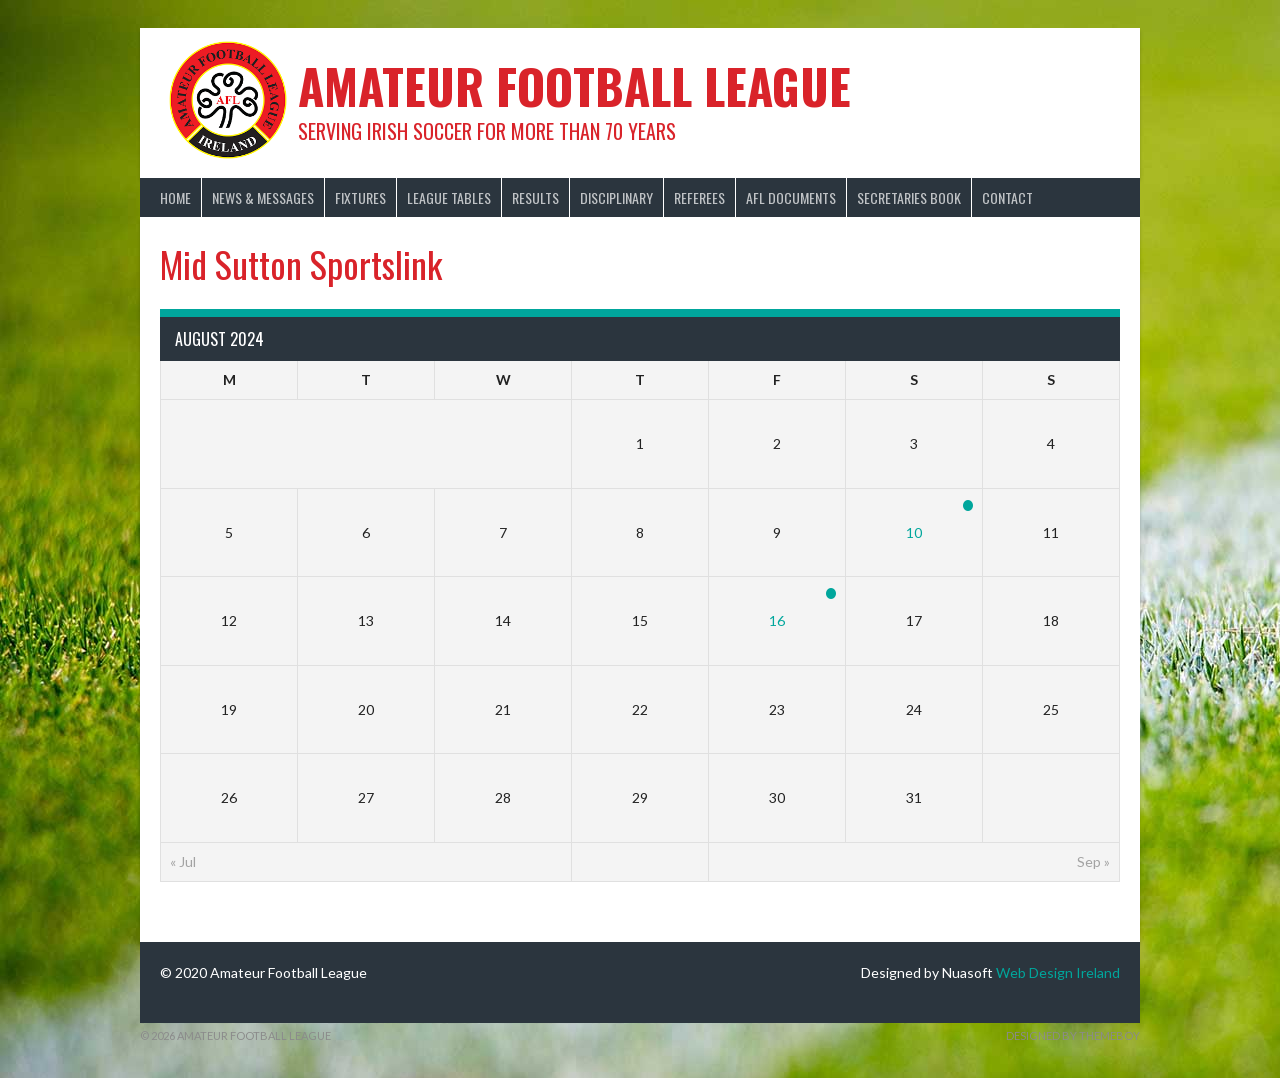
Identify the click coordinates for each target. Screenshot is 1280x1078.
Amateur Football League (574, 85)
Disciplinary (616, 197)
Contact (1007, 197)
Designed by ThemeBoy (1073, 1035)
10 (914, 532)
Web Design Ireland (1058, 972)
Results (535, 197)
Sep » (1093, 861)
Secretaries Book (909, 197)
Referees (699, 197)
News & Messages (263, 197)
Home (175, 197)
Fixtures (360, 197)
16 (777, 620)
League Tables (449, 197)
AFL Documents (791, 197)
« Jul (183, 861)
